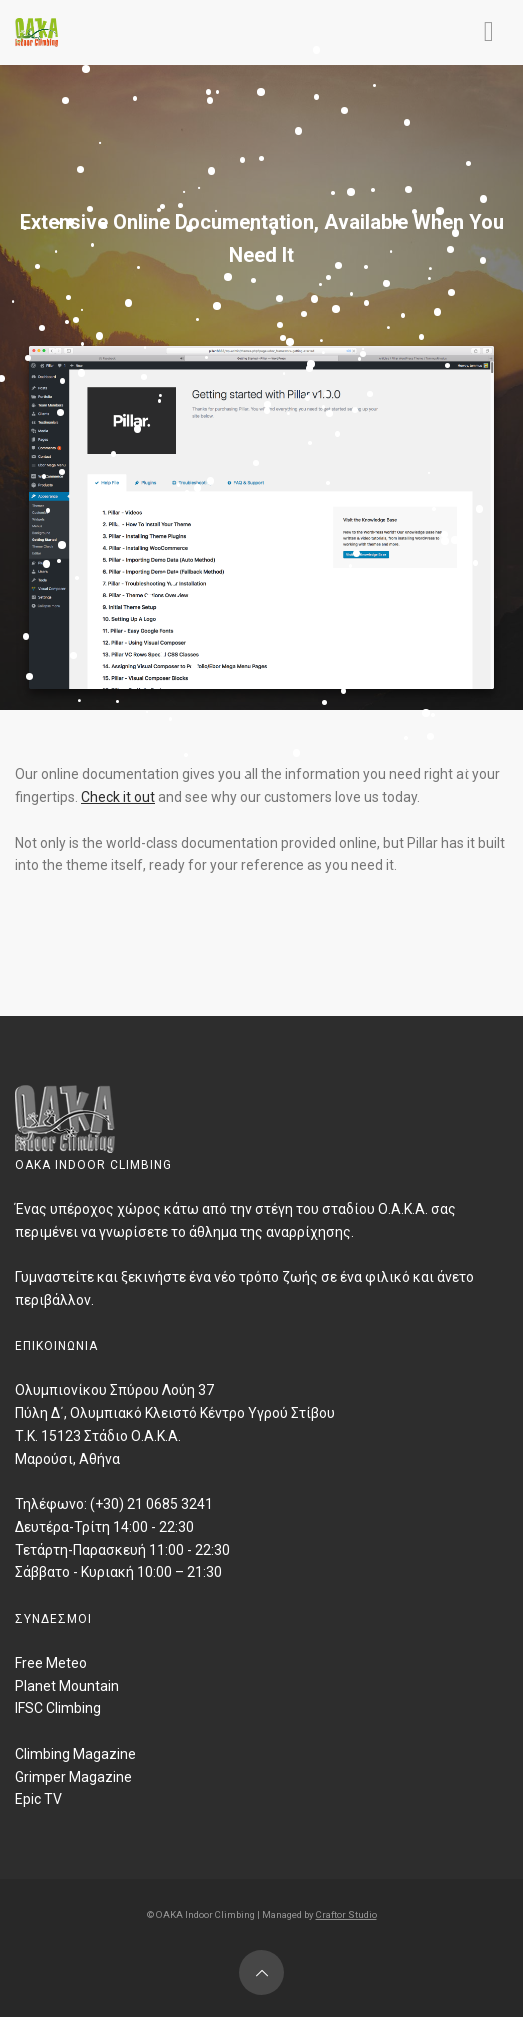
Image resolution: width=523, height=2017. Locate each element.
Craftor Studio (346, 1914)
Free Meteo (51, 1663)
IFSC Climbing (58, 1708)
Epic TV (38, 1799)
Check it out (118, 797)
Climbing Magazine (75, 1754)
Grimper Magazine (73, 1777)
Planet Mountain (67, 1686)
